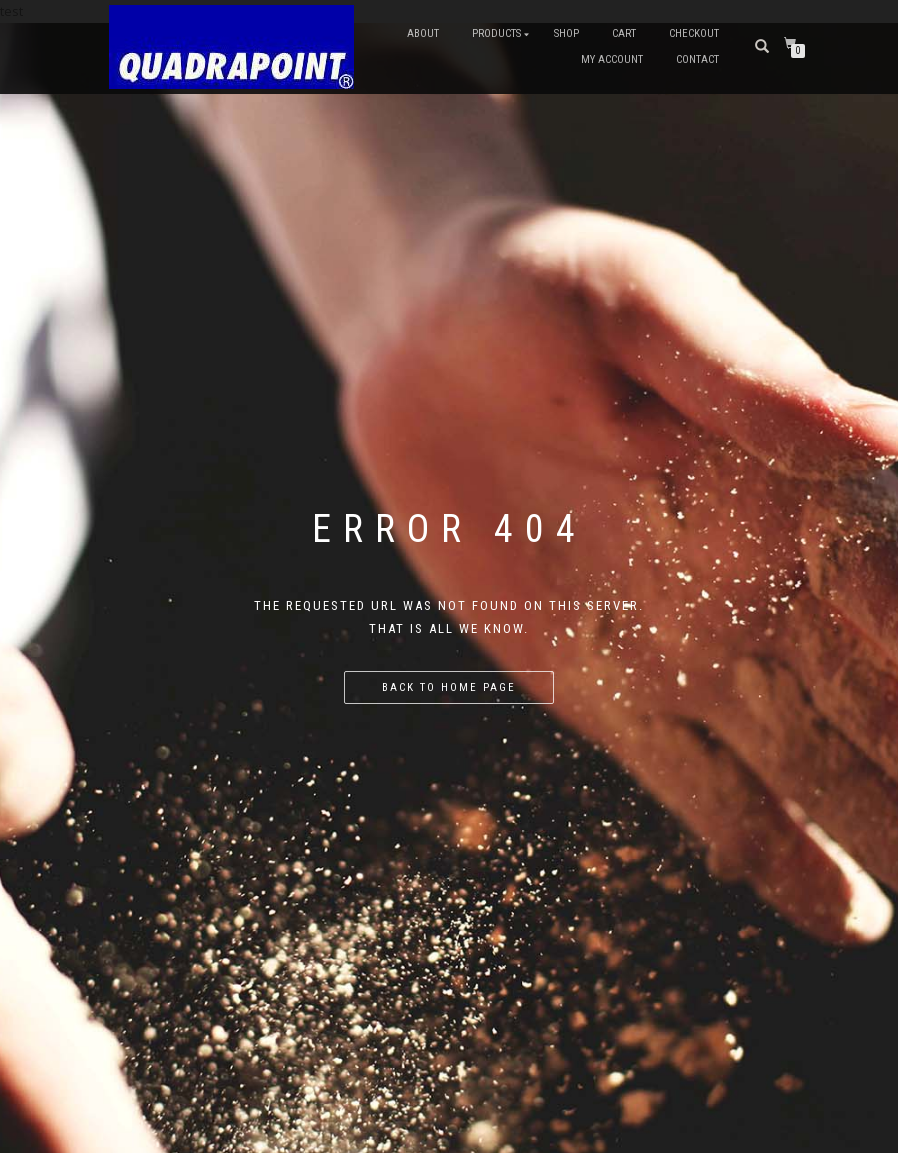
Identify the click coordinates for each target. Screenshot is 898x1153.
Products (496, 33)
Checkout (694, 33)
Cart (624, 33)
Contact (697, 59)
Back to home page (449, 687)
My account (612, 59)
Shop (566, 33)
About (423, 33)
